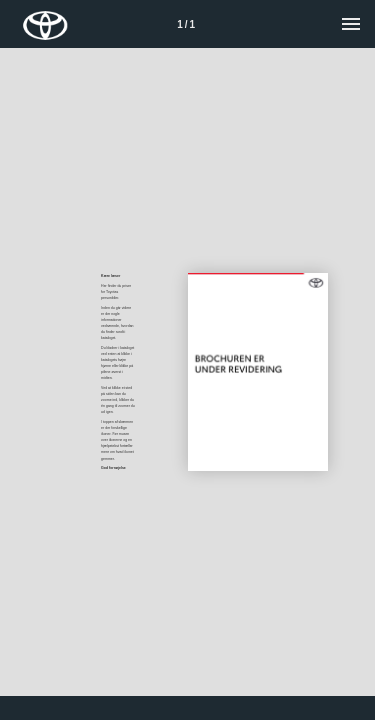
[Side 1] (186, 24)
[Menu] (351, 24)
